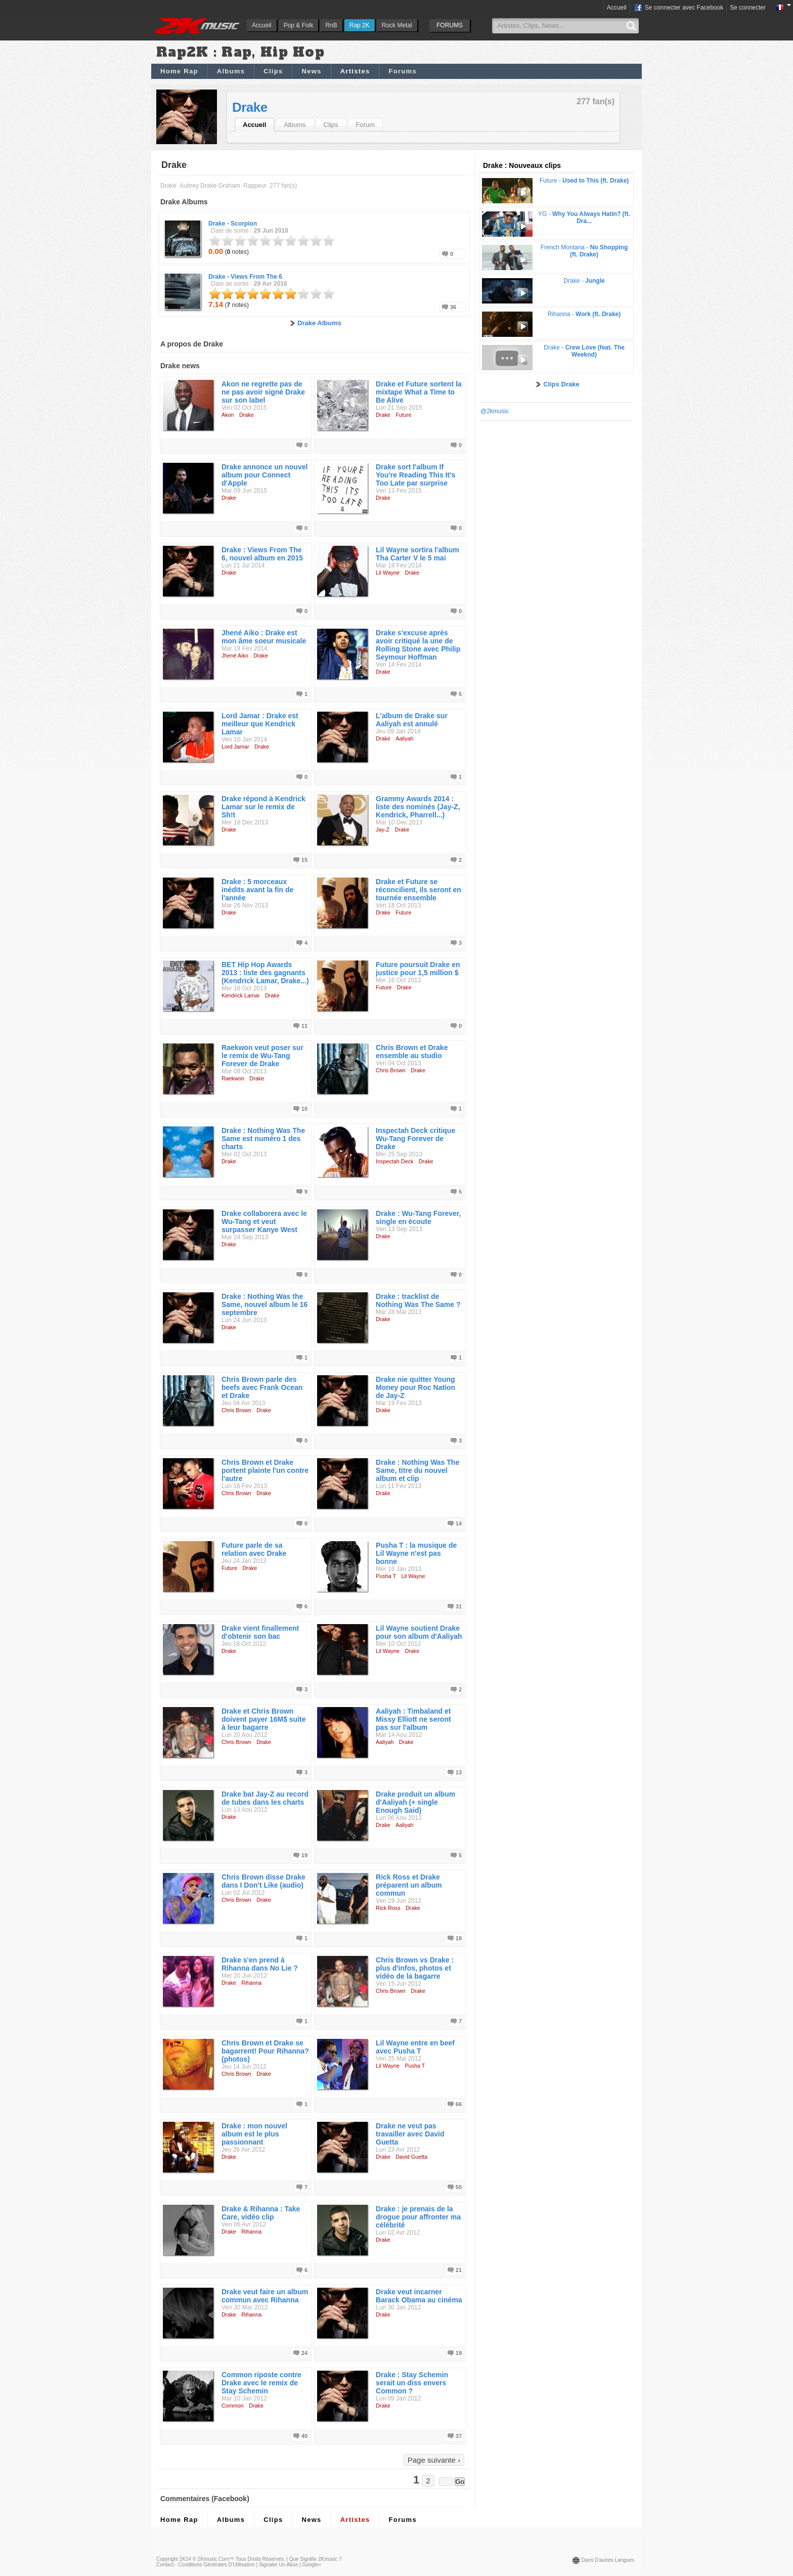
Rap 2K (359, 25)
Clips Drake (561, 384)
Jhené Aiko (235, 655)
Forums (402, 71)
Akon (228, 415)
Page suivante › (434, 2460)
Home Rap (179, 71)
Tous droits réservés (260, 2559)
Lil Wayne (388, 573)
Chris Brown (391, 1070)
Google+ (311, 2564)
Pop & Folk (299, 25)
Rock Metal (397, 25)
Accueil (262, 25)
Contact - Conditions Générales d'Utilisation (205, 2564)
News (311, 71)
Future (403, 415)
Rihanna (251, 1983)
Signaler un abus (278, 2564)
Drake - (232, 223)
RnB (331, 25)
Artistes (355, 71)
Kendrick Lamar (241, 995)
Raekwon (233, 1078)
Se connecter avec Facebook (678, 8)
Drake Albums (319, 323)
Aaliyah (404, 738)
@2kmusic (494, 411)
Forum (365, 124)
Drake (250, 107)
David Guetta (411, 2157)
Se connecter (748, 7)
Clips (273, 71)
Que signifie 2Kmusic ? (315, 2559)
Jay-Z (382, 829)
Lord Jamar (235, 747)
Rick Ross (388, 1908)
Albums (231, 71)
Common (233, 2406)
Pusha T (386, 1576)
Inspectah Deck (394, 1161)
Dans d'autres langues (608, 2560)
